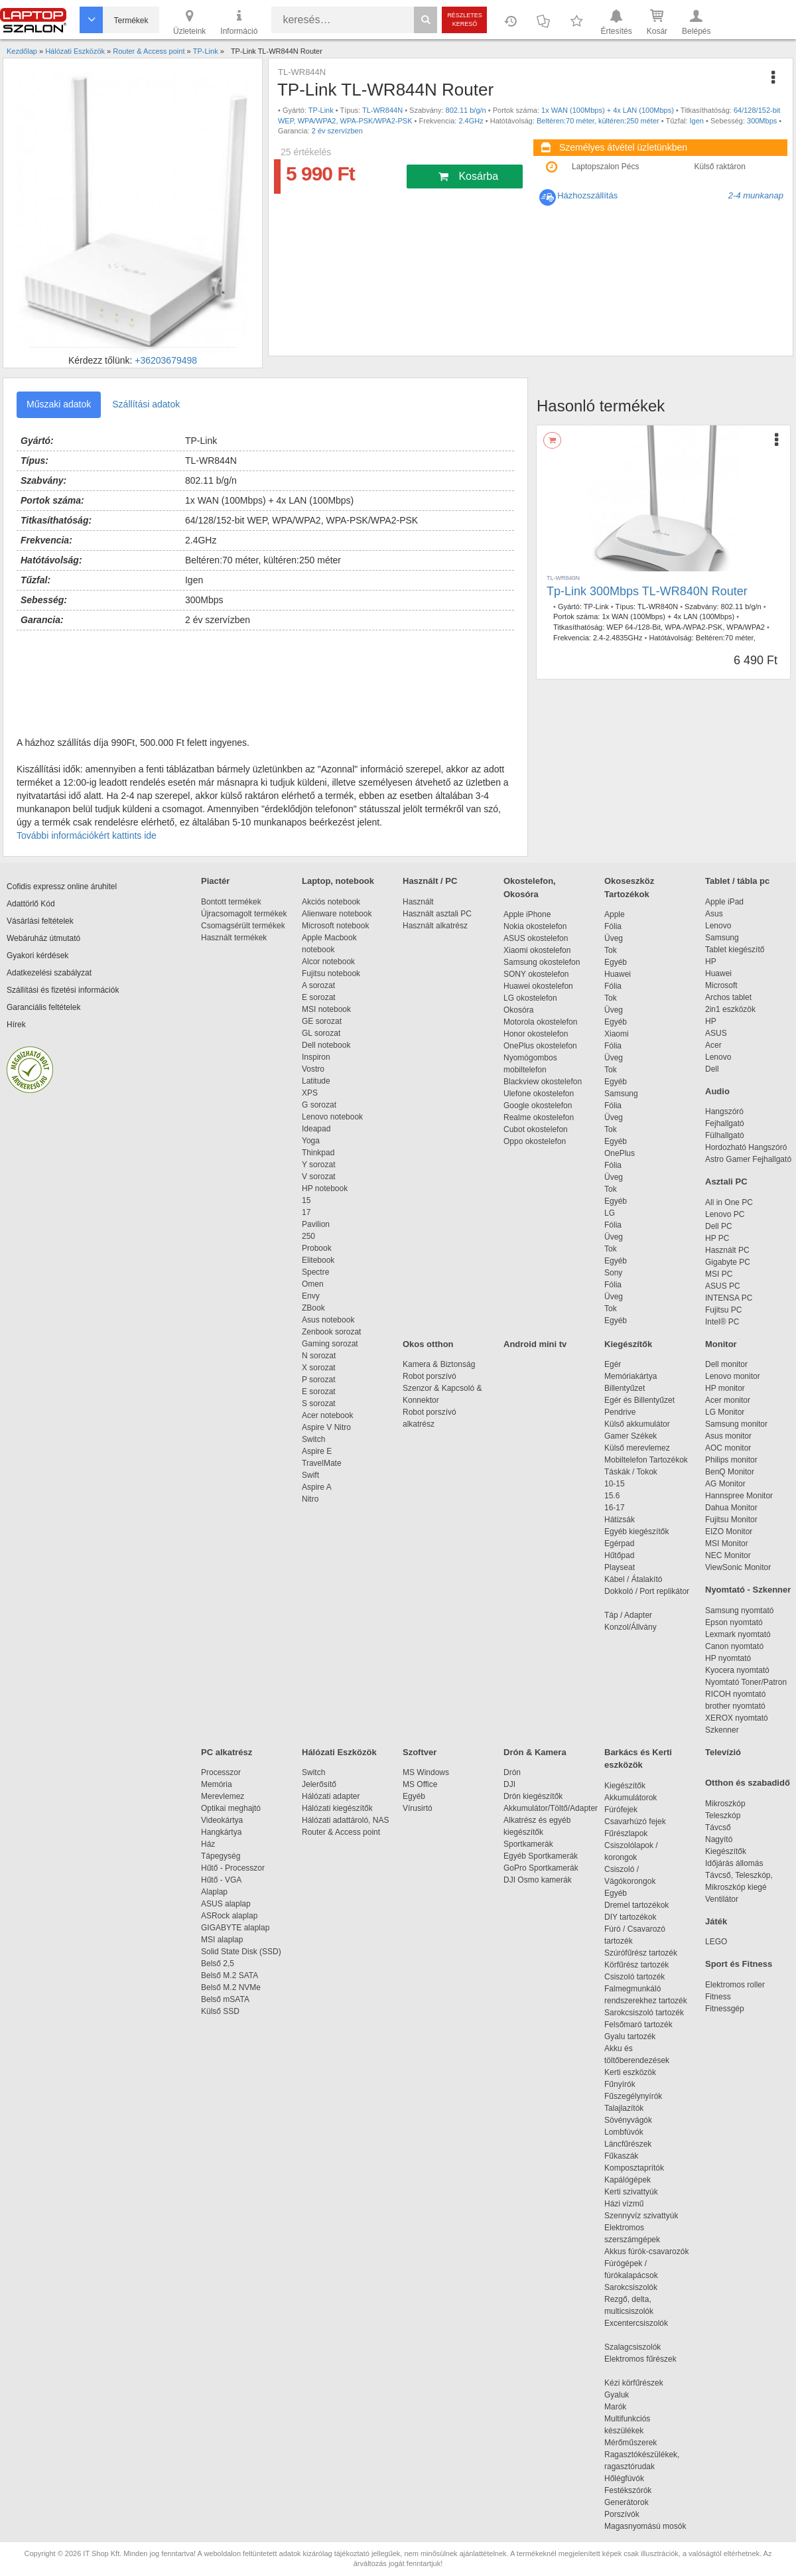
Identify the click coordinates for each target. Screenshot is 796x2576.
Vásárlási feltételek (40, 921)
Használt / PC (430, 881)
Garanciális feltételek (43, 1007)
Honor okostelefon (535, 1033)
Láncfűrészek (634, 2144)
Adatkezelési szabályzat (49, 972)
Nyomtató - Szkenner (748, 1590)
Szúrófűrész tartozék (640, 1953)
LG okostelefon (530, 998)
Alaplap (214, 1891)
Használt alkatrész (435, 925)
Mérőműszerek (630, 2442)
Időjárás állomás (734, 1863)
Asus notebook (328, 1319)
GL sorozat (321, 1033)
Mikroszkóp (725, 1803)
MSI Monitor (726, 1543)
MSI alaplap (222, 1939)
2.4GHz (470, 121)
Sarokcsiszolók (635, 2287)
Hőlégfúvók (624, 2478)
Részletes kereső (464, 19)
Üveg (613, 938)
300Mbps (762, 121)
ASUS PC (722, 1286)
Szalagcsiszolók (632, 2347)
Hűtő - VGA (221, 1880)
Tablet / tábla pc (737, 881)
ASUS (716, 1033)
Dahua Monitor (731, 1507)
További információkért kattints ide (87, 835)
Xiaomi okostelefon (536, 950)
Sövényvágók (634, 2120)
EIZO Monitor (728, 1531)
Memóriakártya (630, 1376)
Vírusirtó (417, 1808)
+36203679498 (166, 360)
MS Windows (426, 1772)
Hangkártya (221, 1832)
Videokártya (222, 1820)
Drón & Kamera (534, 1752)
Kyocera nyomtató (737, 1670)
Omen (313, 1284)
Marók (624, 2406)
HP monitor (725, 1388)
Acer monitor (727, 1400)
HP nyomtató (728, 1658)
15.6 (612, 1495)
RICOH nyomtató (735, 1694)
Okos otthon (428, 1344)
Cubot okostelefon (535, 1129)
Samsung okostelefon (541, 962)
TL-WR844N (382, 110)
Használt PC (727, 1250)
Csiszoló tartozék (634, 1976)
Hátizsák (619, 1519)
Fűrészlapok (632, 1833)
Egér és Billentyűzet (639, 1400)
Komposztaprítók (634, 2168)
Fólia (613, 926)
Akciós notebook (331, 901)
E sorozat (319, 997)
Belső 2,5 (217, 1963)
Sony (613, 1272)
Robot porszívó (429, 1376)
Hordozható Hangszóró (746, 1147)
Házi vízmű (623, 2203)
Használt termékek (234, 937)
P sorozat (318, 1379)
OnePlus (619, 1153)
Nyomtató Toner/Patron (746, 1682)
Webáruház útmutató (43, 938)
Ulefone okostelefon (538, 1093)
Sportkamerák (528, 1844)
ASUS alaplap (228, 1903)
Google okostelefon (537, 1105)
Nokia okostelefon (534, 926)
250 (308, 1236)
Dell (712, 1069)
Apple (614, 914)
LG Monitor (724, 1412)
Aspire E (317, 1451)
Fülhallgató (724, 1135)
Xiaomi (616, 1033)
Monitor (721, 1344)
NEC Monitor (728, 1555)
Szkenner (722, 1730)
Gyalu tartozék (629, 2036)
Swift (310, 1475)
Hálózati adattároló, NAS (345, 1820)
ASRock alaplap (231, 1915)
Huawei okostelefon (538, 986)
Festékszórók (627, 2490)
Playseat (619, 1567)
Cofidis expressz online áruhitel (62, 886)
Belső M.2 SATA (229, 1975)
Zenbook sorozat (331, 1331)
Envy (311, 1296)
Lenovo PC (724, 1214)
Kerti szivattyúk (631, 2191)
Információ (238, 21)
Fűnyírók (619, 2084)
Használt (418, 901)
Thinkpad (318, 1152)
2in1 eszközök (730, 1009)
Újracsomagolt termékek (244, 913)
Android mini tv (534, 1344)
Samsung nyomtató (739, 1610)
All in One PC (729, 1202)
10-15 (614, 1483)
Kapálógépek (627, 2179)
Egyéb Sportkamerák (542, 1856)
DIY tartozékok (630, 1917)
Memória (216, 1784)
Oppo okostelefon (534, 1141)
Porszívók (621, 2514)
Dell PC (718, 1226)
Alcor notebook (328, 961)
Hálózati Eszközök (339, 1752)
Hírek (16, 1024)
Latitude (316, 1081)
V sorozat (319, 1176)
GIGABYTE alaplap (237, 1927)
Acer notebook (327, 1415)
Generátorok (626, 2502)
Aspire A (317, 1487)
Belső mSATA (227, 1999)
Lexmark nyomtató (738, 1634)
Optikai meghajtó (231, 1808)
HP (710, 961)
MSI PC (718, 1274)
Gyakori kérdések (37, 955)
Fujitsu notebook (331, 973)
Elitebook (318, 1260)
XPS (310, 1093)
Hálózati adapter (331, 1796)
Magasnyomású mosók (645, 2526)
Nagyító (718, 1839)
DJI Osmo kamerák (539, 1880)
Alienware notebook (336, 913)
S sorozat (319, 1403)
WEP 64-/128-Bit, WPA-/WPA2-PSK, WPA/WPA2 (685, 627)
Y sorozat (318, 1164)
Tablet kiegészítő (734, 949)
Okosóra (518, 1010)
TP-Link (321, 110)
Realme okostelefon (538, 1117)
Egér (612, 1364)
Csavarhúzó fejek (641, 1821)
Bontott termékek (231, 901)
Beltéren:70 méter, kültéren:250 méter (598, 121)
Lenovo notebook (332, 1116)
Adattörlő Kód (31, 903)
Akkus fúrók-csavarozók (646, 2251)
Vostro (313, 1069)
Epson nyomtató (734, 1622)
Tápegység (220, 1856)
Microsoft (721, 985)
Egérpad (619, 1543)
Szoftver (419, 1752)
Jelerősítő (319, 1784)
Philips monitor (731, 1460)
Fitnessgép (724, 2008)
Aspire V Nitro (329, 1427)
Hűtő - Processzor (233, 1868)
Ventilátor (721, 1899)
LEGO (716, 1941)
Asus (714, 913)
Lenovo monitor (732, 1376)
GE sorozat (324, 1021)
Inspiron (316, 1057)
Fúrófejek (627, 1809)
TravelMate (324, 1463)
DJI (509, 1784)
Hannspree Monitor (739, 1495)
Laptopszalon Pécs (605, 166)
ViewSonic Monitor (738, 1567)
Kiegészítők (628, 1344)
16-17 (614, 1507)
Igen (697, 121)
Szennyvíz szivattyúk (641, 2215)
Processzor (221, 1772)
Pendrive (619, 1412)
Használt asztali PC (437, 913)
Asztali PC (726, 1181)
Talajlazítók (623, 2108)
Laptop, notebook (338, 881)
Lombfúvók (623, 2132)
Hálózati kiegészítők (337, 1808)
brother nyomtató (735, 1706)
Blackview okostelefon (542, 1081)
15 (306, 1200)
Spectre (315, 1272)
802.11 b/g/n (466, 110)
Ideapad (316, 1128)
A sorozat (318, 985)
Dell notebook (326, 1045)
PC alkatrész (226, 1752)
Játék (716, 1921)
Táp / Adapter (628, 1615)
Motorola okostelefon (540, 1022)
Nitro (310, 1499)
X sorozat (319, 1367)
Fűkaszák (621, 2156)
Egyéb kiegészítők (636, 1531)
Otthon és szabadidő (747, 1783)
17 (306, 1212)
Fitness (718, 1996)
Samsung (621, 1093)
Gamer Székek (630, 1436)
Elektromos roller (735, 1984)
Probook (317, 1248)
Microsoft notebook (335, 925)
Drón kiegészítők (533, 1796)
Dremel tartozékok (643, 1905)
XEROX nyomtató (736, 1718)
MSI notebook (326, 1009)
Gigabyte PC (727, 1262)
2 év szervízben (337, 131)
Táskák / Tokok (630, 1471)
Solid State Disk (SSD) (241, 1951)
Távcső (718, 1827)
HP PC (717, 1238)
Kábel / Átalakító (635, 1579)
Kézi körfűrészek (640, 2383)
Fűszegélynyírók (636, 2096)
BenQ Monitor (729, 1471)
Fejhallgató (724, 1123)
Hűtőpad (619, 1555)
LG (609, 1213)
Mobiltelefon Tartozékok (646, 1460)
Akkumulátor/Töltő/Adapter (550, 1808)
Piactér (215, 881)
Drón (512, 1772)
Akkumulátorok (637, 1797)
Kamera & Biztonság (439, 1364)
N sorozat (319, 1355)
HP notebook (325, 1188)
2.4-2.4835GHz (618, 638)
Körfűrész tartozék (636, 1964)
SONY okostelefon (536, 974)
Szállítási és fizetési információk (63, 990)
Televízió (723, 1752)
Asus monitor (728, 1436)
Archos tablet (728, 997)
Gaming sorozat (332, 1343)
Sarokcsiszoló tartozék (644, 2012)
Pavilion (316, 1224)
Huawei (617, 974)
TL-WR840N (657, 606)
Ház (208, 1844)
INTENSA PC (728, 1298)
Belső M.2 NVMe (233, 1987)
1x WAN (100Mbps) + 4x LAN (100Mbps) (607, 110)
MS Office (420, 1784)
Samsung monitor (736, 1424)
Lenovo (718, 925)
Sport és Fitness (738, 1964)
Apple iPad (724, 901)
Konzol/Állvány (630, 1627)
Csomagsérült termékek (243, 925)
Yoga (311, 1140)
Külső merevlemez (637, 1448)
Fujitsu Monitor (731, 1519)
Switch (313, 1439)
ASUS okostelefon (535, 938)
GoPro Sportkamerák (540, 1868)
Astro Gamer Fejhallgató (748, 1159)
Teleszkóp (722, 1815)
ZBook (313, 1308)
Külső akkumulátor (637, 1424)
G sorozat (319, 1104)
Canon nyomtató (734, 1646)
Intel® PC (722, 1321)
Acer (713, 1045)
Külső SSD (220, 2011)
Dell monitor (726, 1364)
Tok (610, 950)
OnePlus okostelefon (540, 1045)
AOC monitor (728, 1448)
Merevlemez (222, 1796)
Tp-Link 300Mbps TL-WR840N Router (647, 591)
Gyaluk (632, 2394)
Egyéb (615, 962)
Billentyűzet (624, 1388)
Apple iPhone (527, 914)
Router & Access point (341, 1832)
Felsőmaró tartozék (638, 2024)
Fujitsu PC (723, 1310)
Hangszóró (724, 1111)
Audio (717, 1091)
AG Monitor (725, 1483)
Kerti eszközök (630, 2072)
